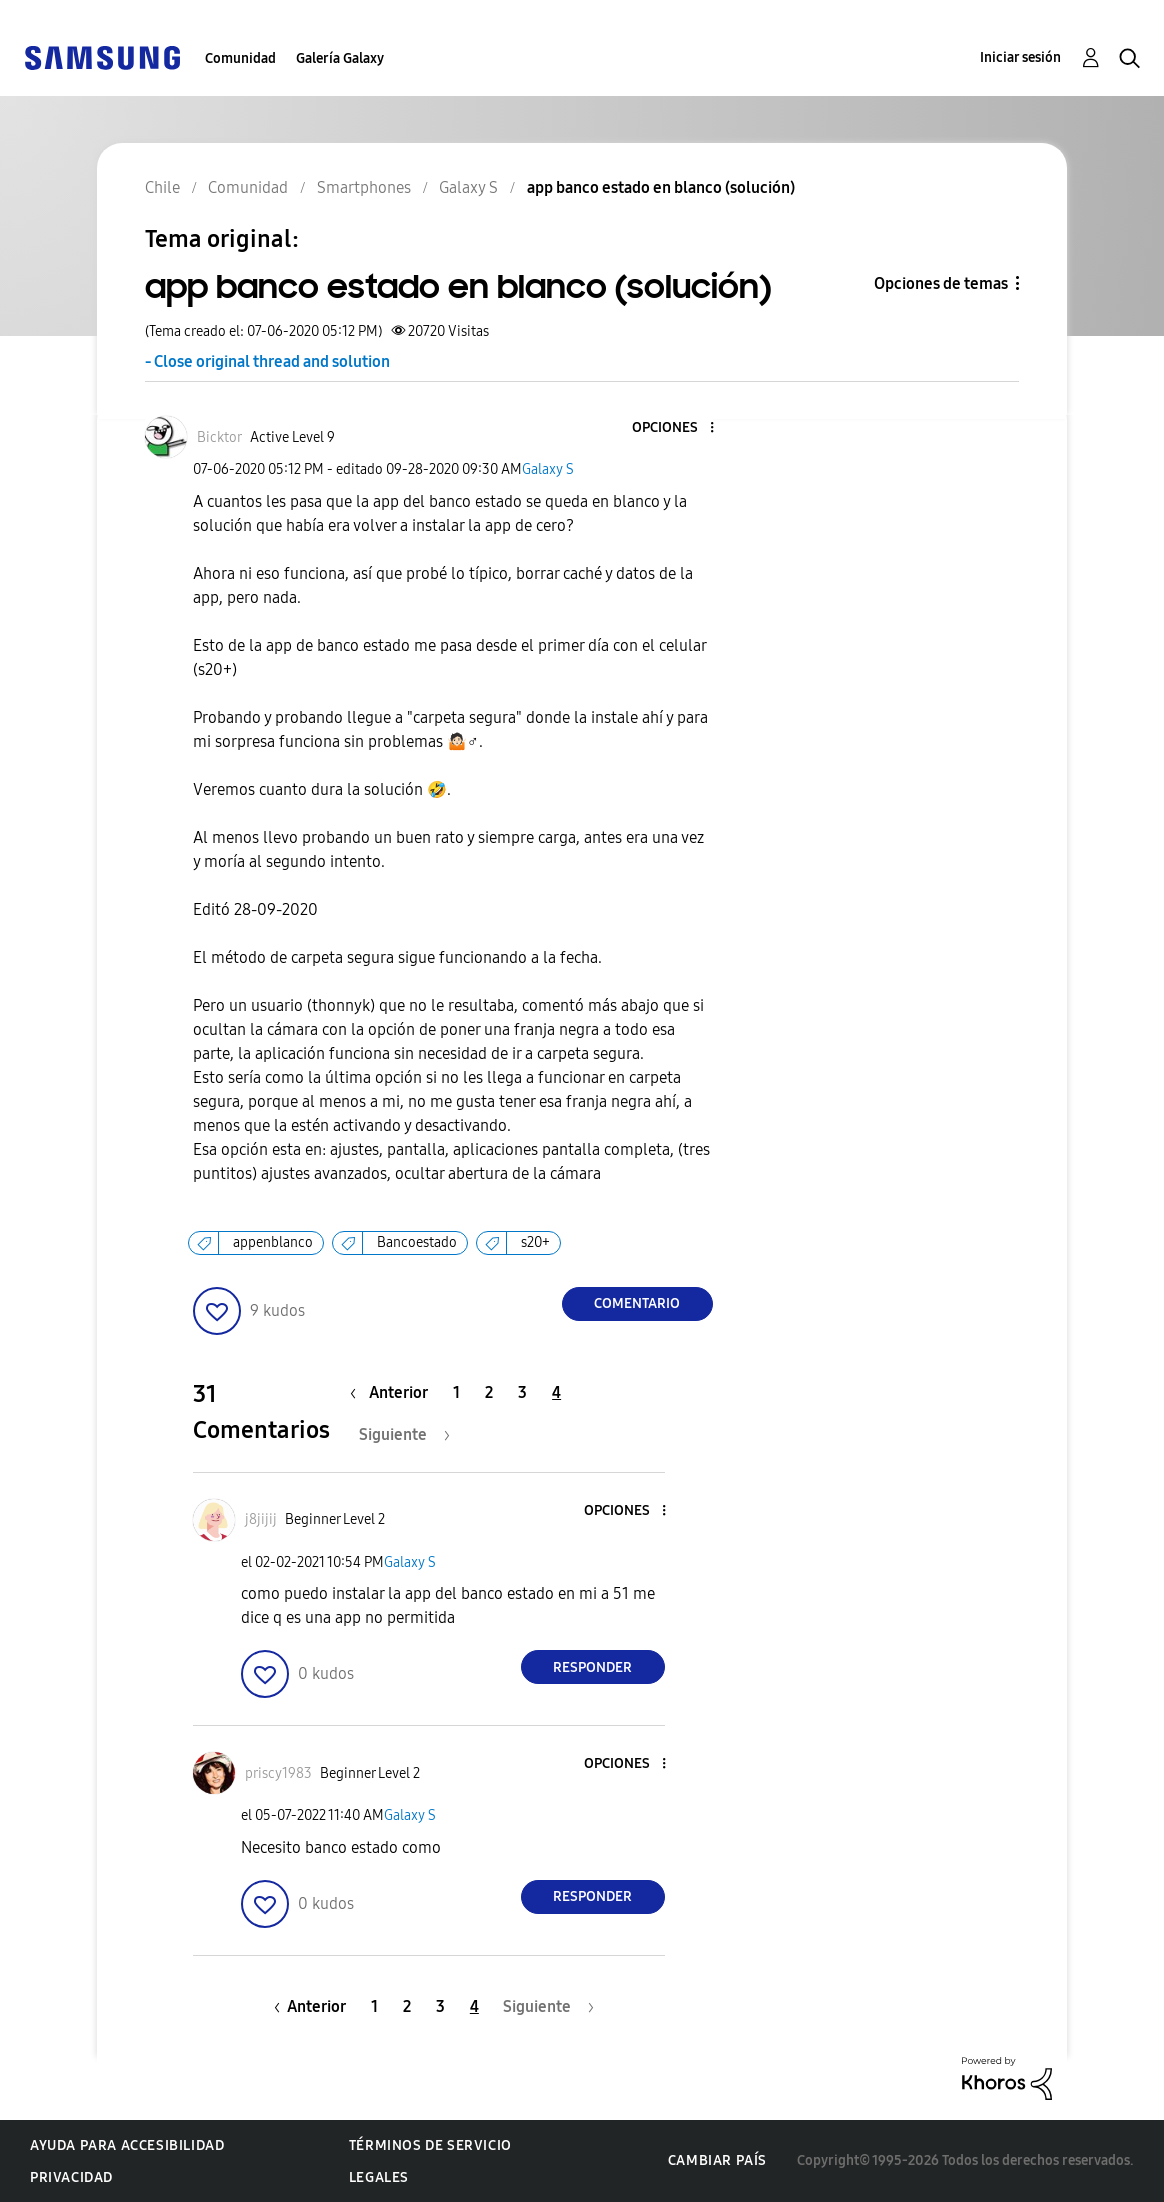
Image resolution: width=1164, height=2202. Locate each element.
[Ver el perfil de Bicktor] (219, 437)
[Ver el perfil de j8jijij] (261, 1519)
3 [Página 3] (522, 1392)
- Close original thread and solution (267, 361)
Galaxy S (548, 469)
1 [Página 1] (456, 1392)
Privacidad (71, 2177)
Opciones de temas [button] (941, 283)
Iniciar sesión (1020, 57)
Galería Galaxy (340, 58)
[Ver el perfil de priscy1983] (278, 1773)
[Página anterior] (394, 1392)
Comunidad (240, 58)
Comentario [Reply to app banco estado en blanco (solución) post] (637, 1303)
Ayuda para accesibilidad (127, 2145)
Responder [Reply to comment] (592, 1667)
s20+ (535, 1242)
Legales (379, 2177)
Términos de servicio (430, 2145)
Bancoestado (417, 1242)
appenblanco (273, 1242)
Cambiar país (717, 2160)
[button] (678, 428)
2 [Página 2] (489, 1392)
